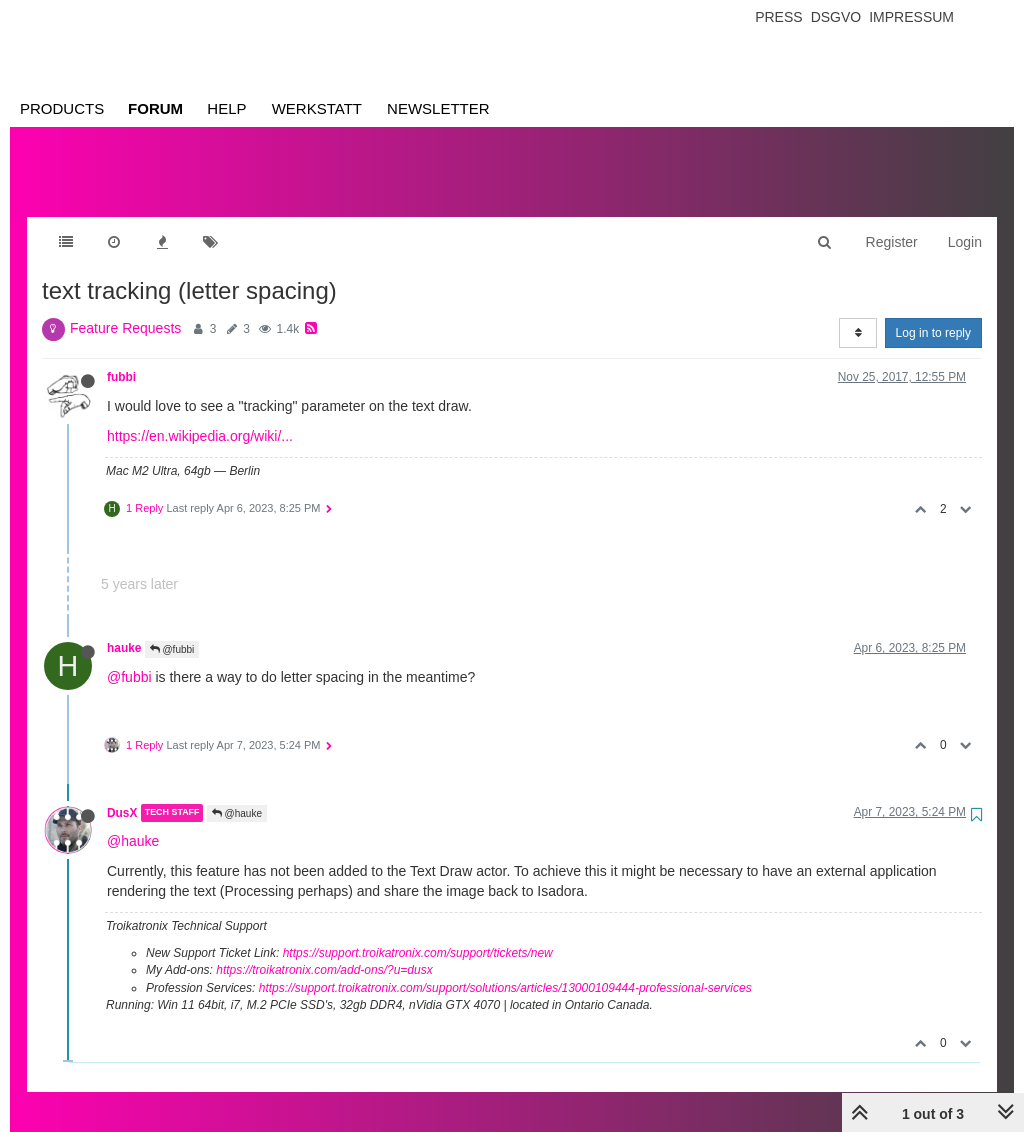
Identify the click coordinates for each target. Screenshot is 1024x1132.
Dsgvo (836, 17)
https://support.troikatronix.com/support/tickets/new (418, 933)
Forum (155, 108)
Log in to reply (933, 313)
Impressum (911, 17)
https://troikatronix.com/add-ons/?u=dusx (324, 950)
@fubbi (172, 629)
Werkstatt (317, 108)
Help (226, 108)
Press (778, 17)
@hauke (237, 793)
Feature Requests (125, 308)
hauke (124, 628)
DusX (122, 793)
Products (62, 108)
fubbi (121, 357)
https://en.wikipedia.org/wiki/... (200, 416)
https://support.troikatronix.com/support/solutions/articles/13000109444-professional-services (505, 968)
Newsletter (438, 108)
